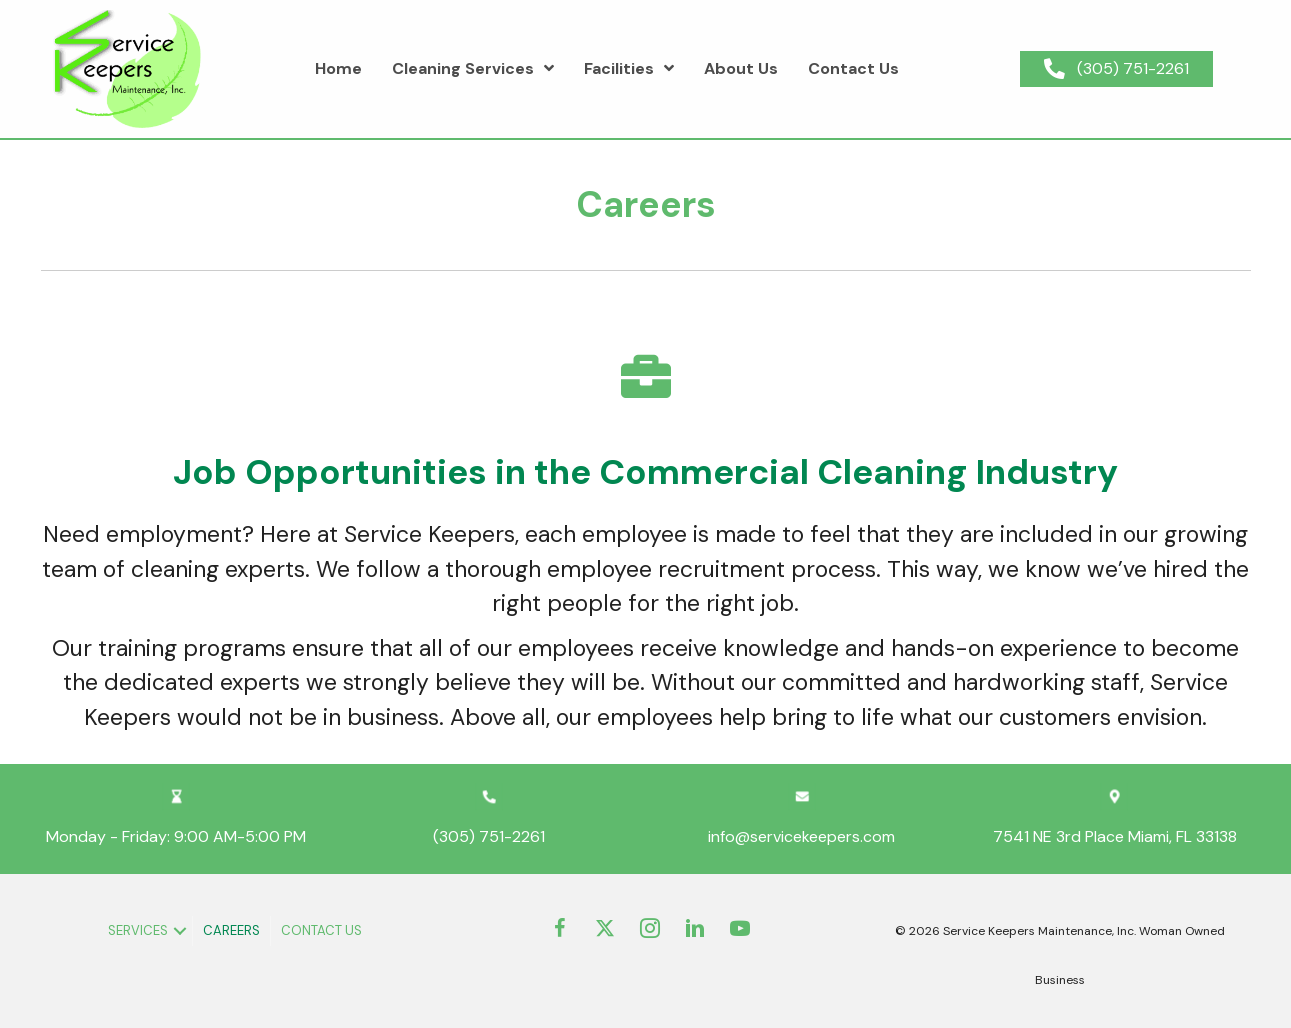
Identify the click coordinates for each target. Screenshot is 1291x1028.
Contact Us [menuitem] (321, 930)
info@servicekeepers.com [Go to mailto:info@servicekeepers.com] (801, 836)
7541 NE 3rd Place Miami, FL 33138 (1115, 836)
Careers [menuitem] (231, 930)
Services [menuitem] (138, 930)
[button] (180, 931)
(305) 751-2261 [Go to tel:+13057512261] (489, 836)
